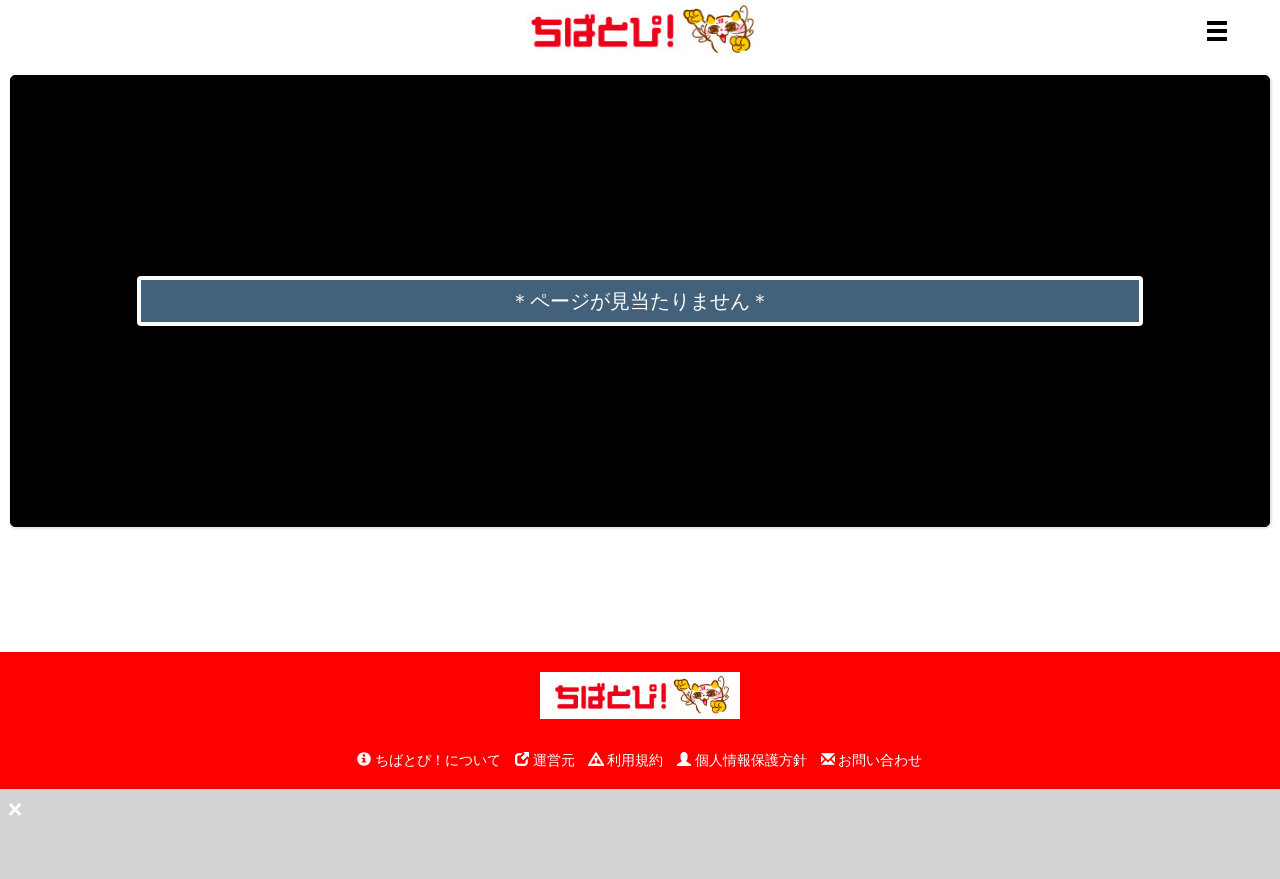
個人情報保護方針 (742, 760)
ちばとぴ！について (429, 760)
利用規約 (626, 760)
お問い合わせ (872, 760)
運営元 (545, 760)
